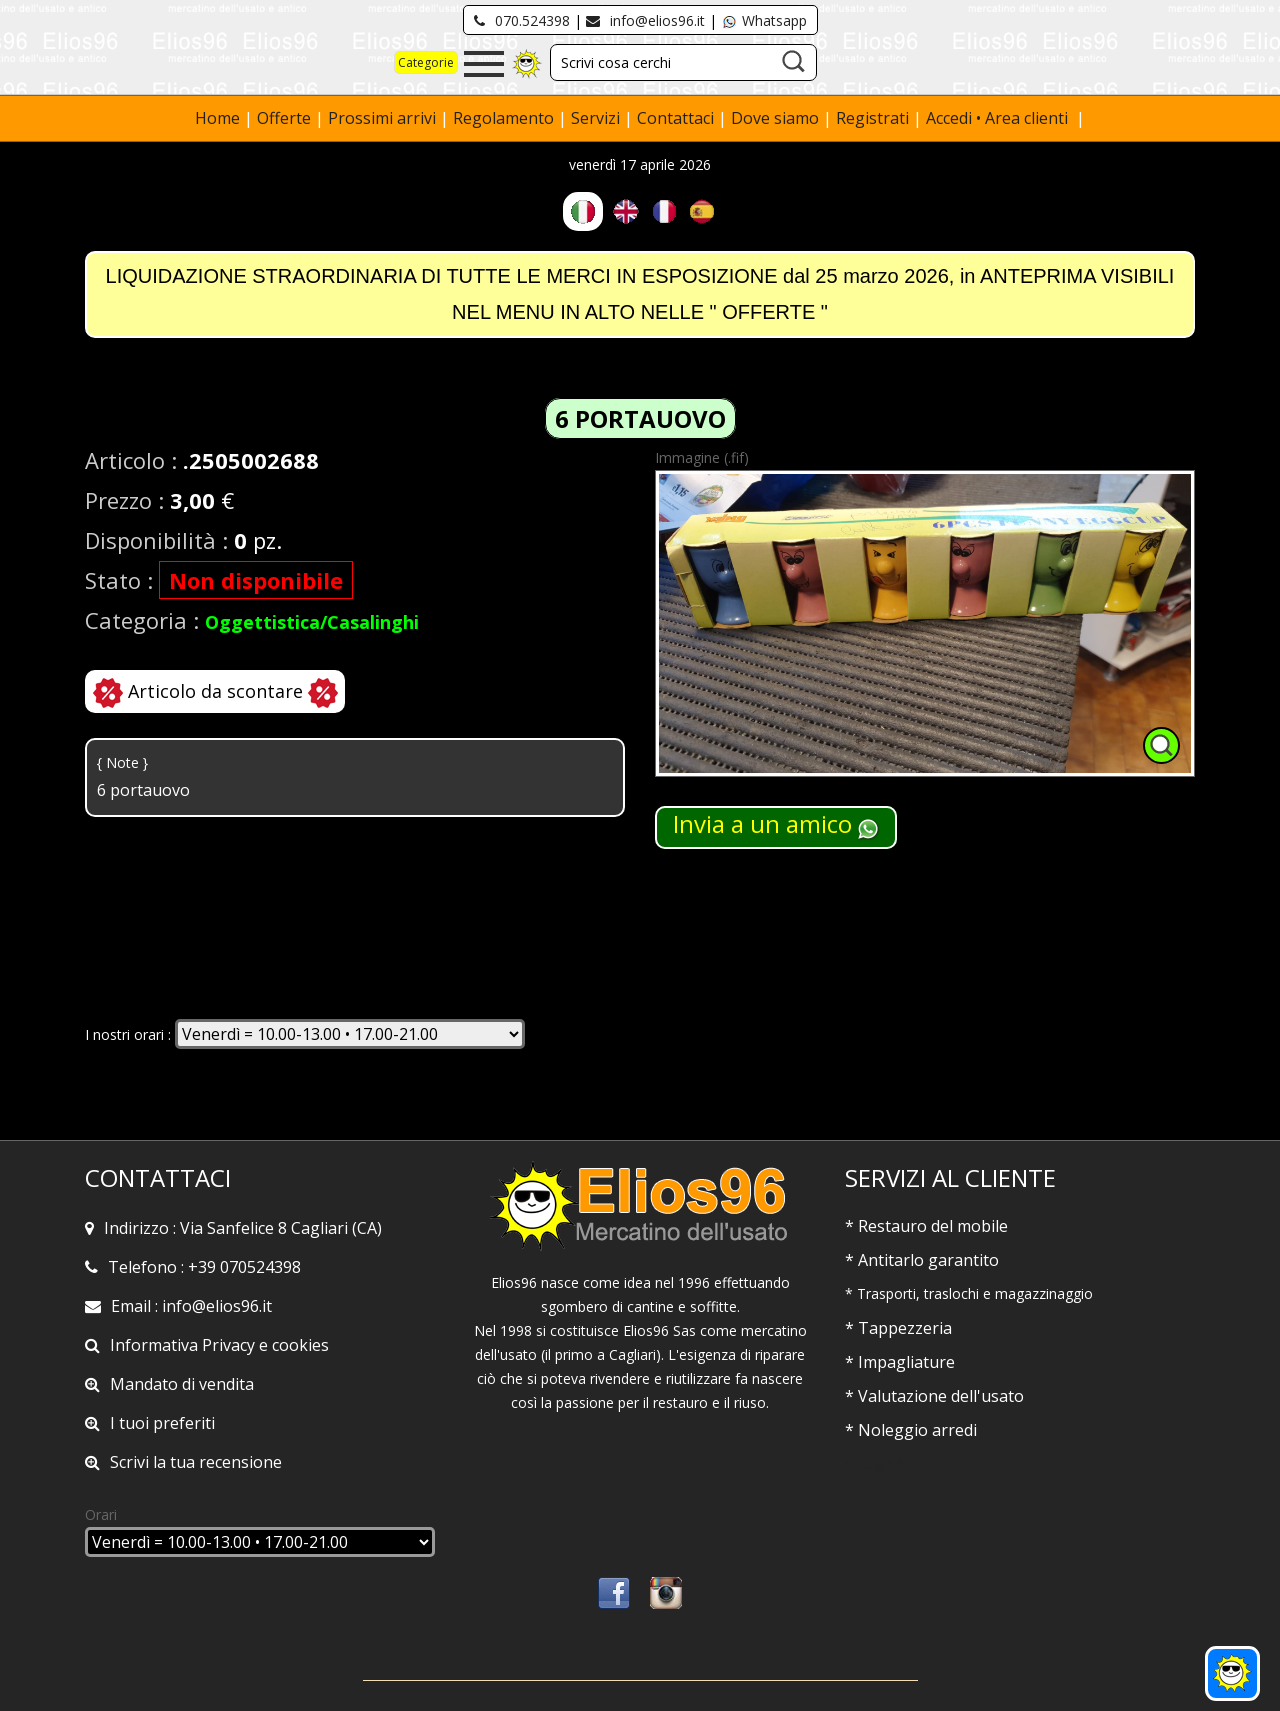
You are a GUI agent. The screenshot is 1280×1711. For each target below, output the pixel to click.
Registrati (872, 118)
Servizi (597, 118)
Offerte (286, 118)
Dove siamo (775, 118)
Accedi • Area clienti (999, 118)
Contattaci (677, 118)
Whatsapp (764, 20)
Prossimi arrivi (382, 118)
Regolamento (505, 118)
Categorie (426, 62)
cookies (300, 1345)
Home (219, 118)
